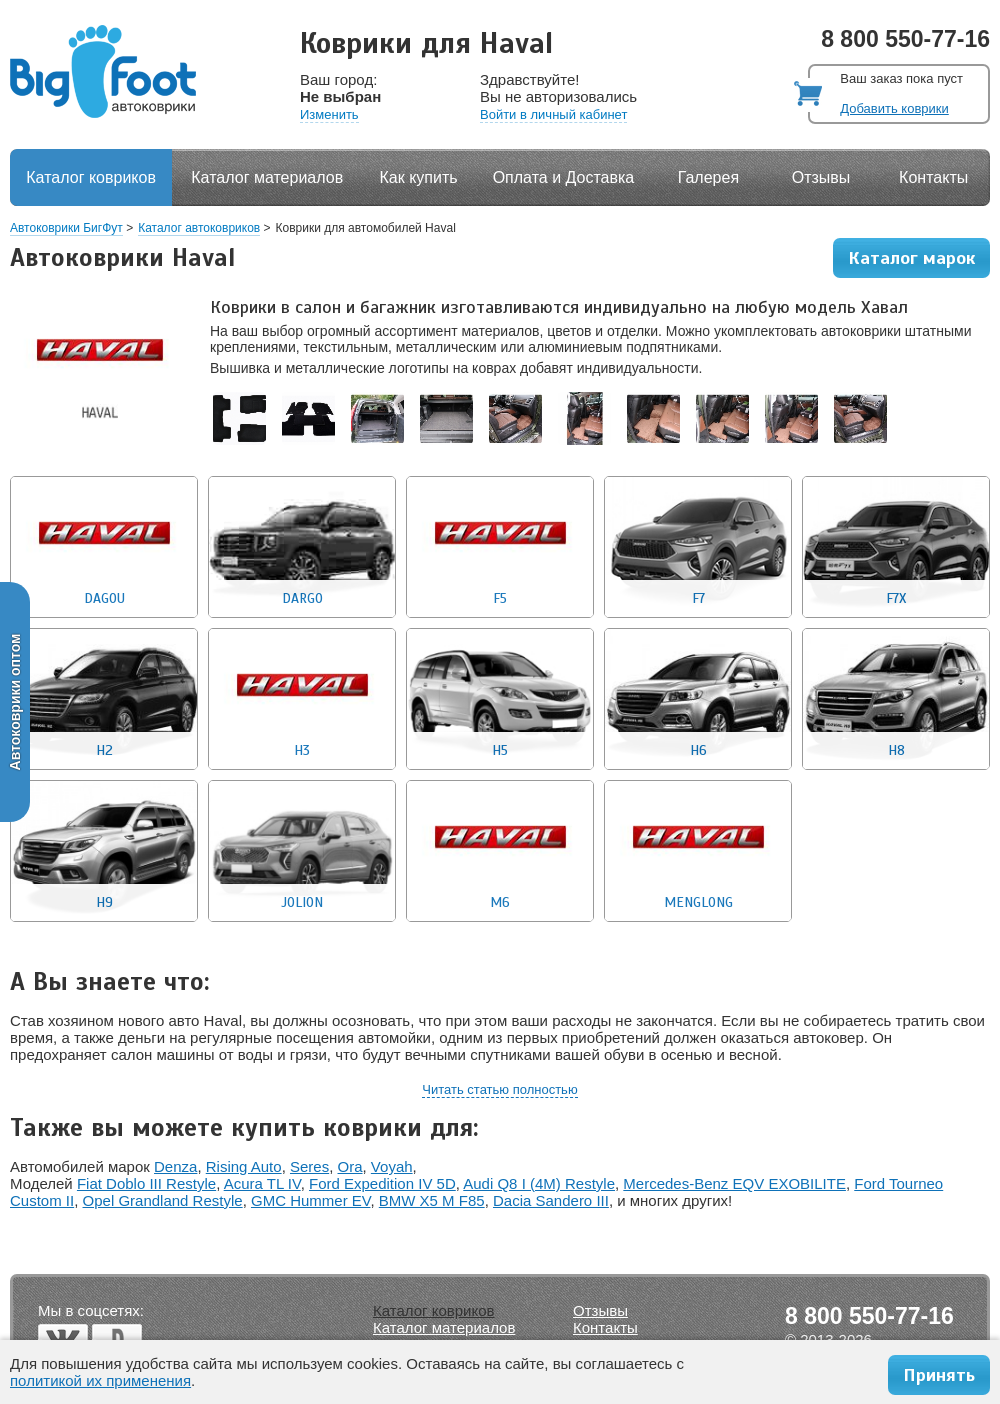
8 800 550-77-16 (905, 39)
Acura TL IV (262, 1183)
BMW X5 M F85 (432, 1200)
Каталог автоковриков (199, 228)
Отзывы (821, 177)
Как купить (419, 177)
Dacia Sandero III (551, 1200)
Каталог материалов (267, 177)
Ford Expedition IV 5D (382, 1183)
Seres (309, 1166)
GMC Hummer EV (310, 1200)
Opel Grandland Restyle (163, 1200)
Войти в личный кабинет (553, 114)
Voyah (392, 1166)
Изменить (329, 114)
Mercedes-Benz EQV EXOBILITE (734, 1183)
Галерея (708, 177)
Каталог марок (911, 258)
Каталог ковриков (91, 177)
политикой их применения (100, 1380)
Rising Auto (244, 1166)
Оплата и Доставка (564, 177)
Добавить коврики (894, 108)
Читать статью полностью (499, 1089)
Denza (175, 1166)
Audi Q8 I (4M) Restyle (539, 1183)
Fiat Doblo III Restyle (146, 1183)
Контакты (933, 177)
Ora (350, 1166)
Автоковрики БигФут (66, 228)
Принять (939, 1375)
